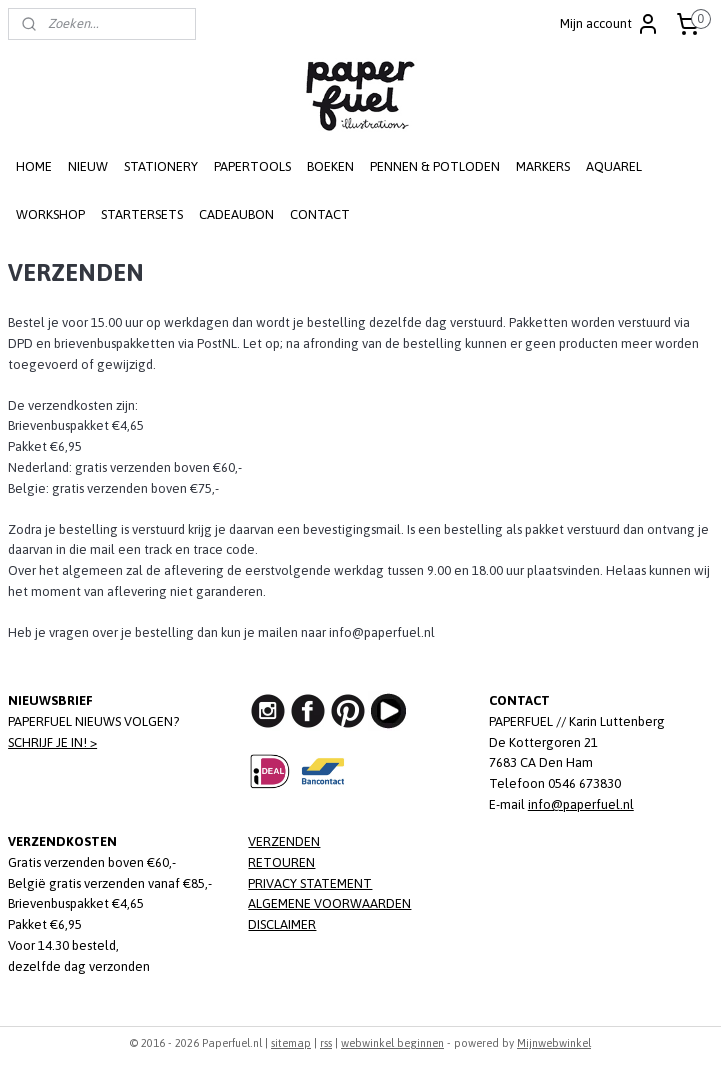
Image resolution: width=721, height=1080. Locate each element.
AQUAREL (614, 166)
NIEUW (88, 166)
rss (326, 1043)
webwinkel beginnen (392, 1043)
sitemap (291, 1043)
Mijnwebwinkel (554, 1043)
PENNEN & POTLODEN (435, 166)
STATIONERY (161, 166)
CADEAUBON (236, 214)
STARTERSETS (142, 214)
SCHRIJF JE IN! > (52, 742)
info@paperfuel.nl (581, 804)
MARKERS (543, 166)
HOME (34, 166)
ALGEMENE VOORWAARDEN (329, 903)
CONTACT (320, 214)
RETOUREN (281, 862)
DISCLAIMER (282, 924)
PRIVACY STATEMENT (310, 883)
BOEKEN (330, 166)
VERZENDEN (284, 841)
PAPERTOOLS (252, 166)
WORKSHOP (50, 214)
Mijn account (610, 24)
